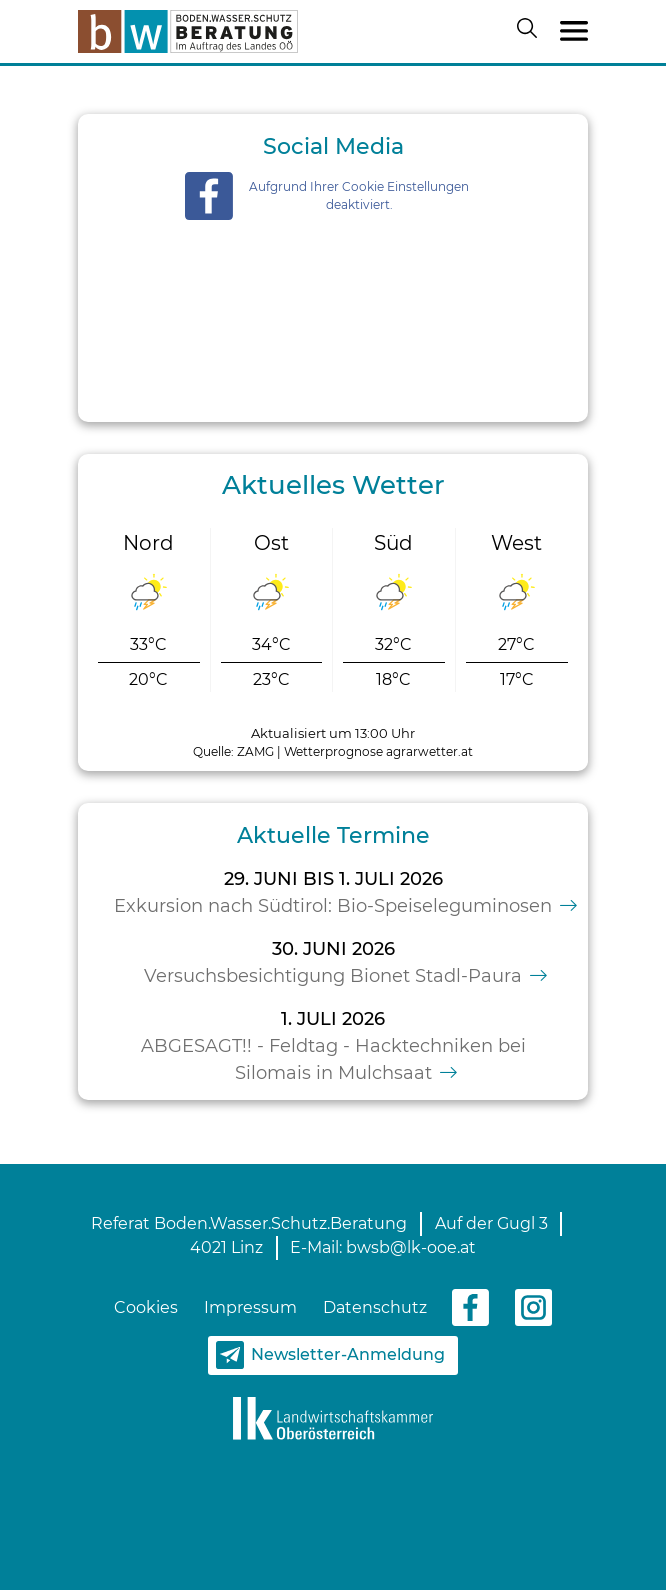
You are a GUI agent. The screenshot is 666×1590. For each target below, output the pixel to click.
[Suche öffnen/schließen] (531, 32)
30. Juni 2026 (333, 949)
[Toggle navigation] (574, 32)
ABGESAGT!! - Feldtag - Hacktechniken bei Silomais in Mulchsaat (333, 1059)
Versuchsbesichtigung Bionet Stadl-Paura (333, 976)
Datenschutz (375, 1307)
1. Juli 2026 (333, 1019)
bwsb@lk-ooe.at (411, 1247)
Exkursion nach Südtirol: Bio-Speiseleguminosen (333, 906)
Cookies (146, 1307)
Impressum (250, 1307)
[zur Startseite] (188, 31)
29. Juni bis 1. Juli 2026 (333, 879)
